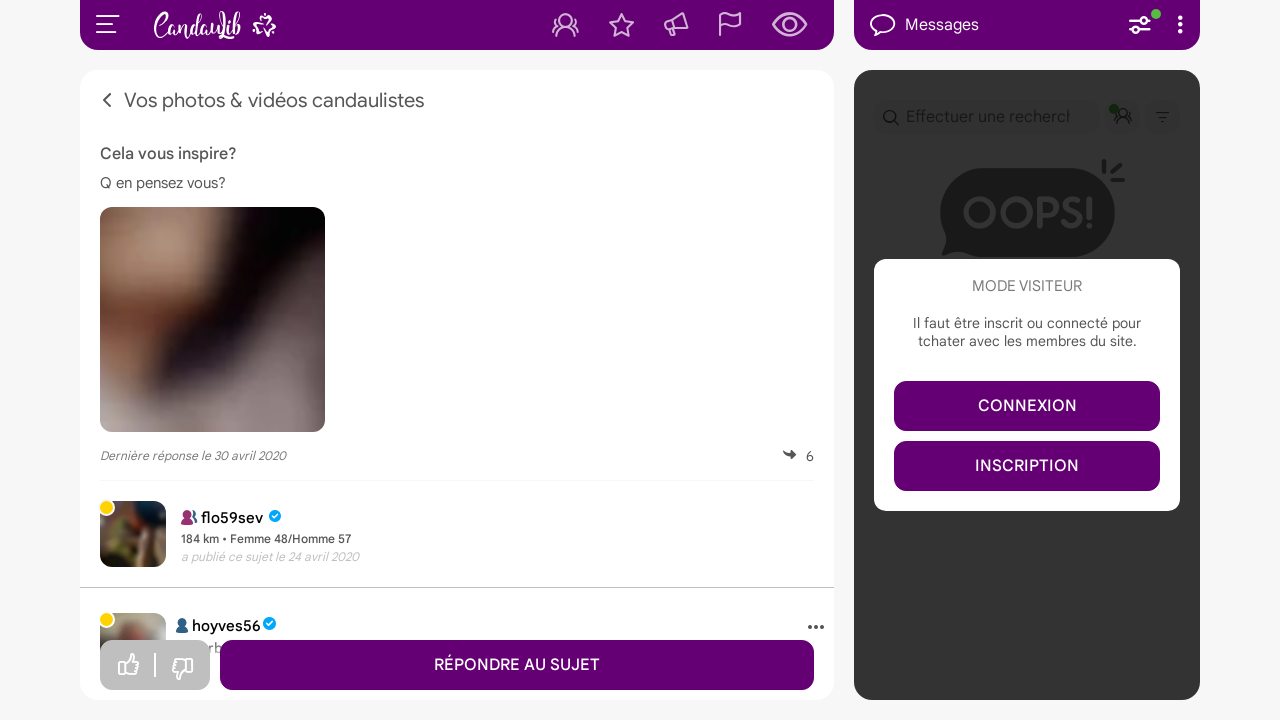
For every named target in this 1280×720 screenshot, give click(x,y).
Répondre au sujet (517, 665)
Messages (924, 25)
